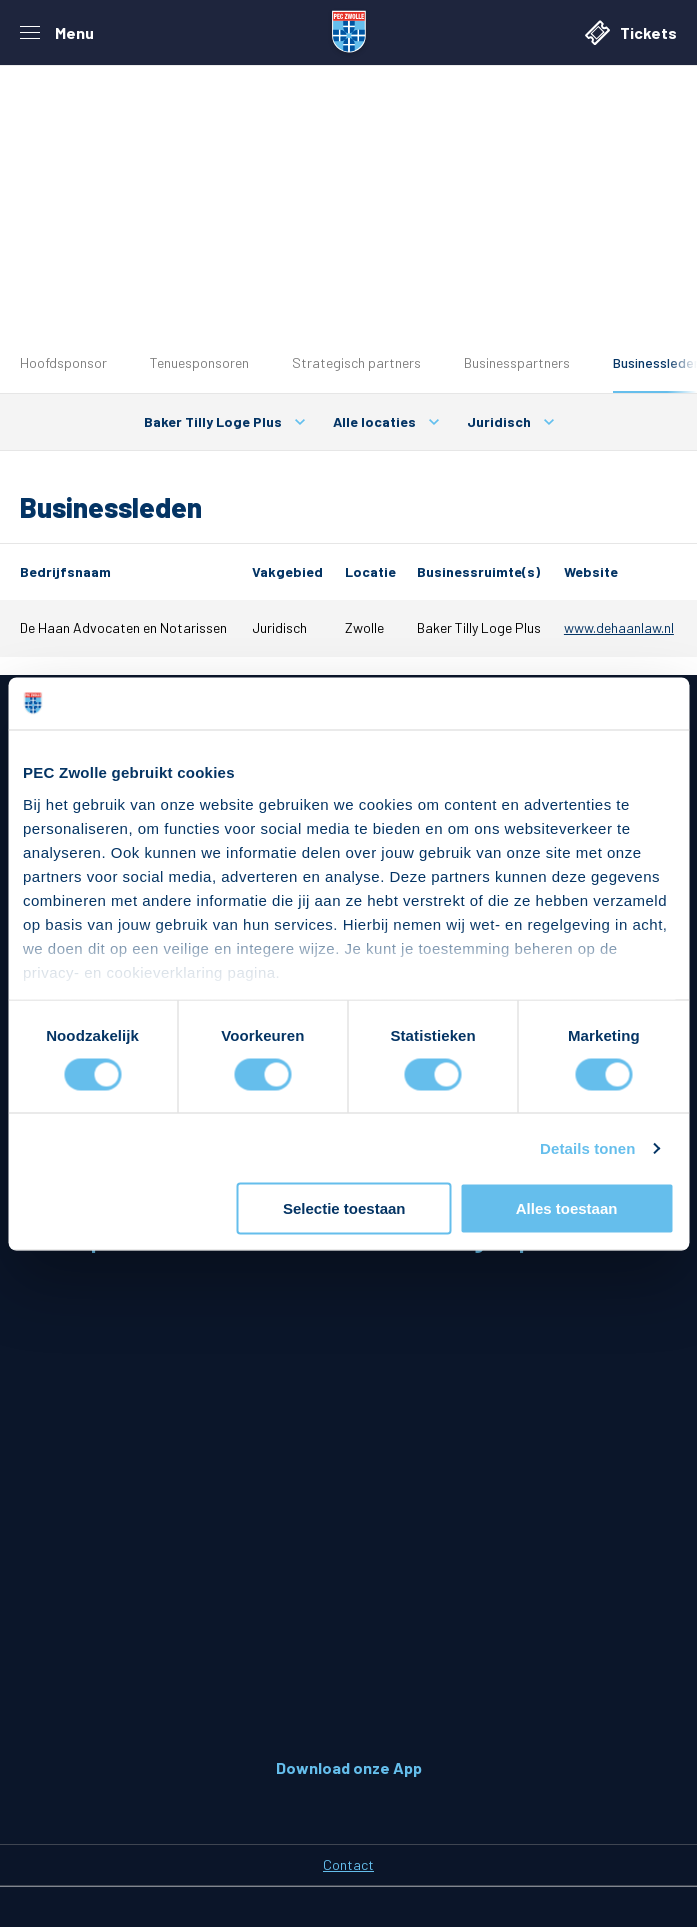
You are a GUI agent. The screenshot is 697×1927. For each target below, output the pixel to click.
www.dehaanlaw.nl (619, 627)
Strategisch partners (356, 362)
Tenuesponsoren (199, 362)
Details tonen (587, 1147)
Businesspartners (517, 362)
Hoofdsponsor (63, 362)
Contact (348, 1864)
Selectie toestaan (344, 1208)
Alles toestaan (567, 1208)
